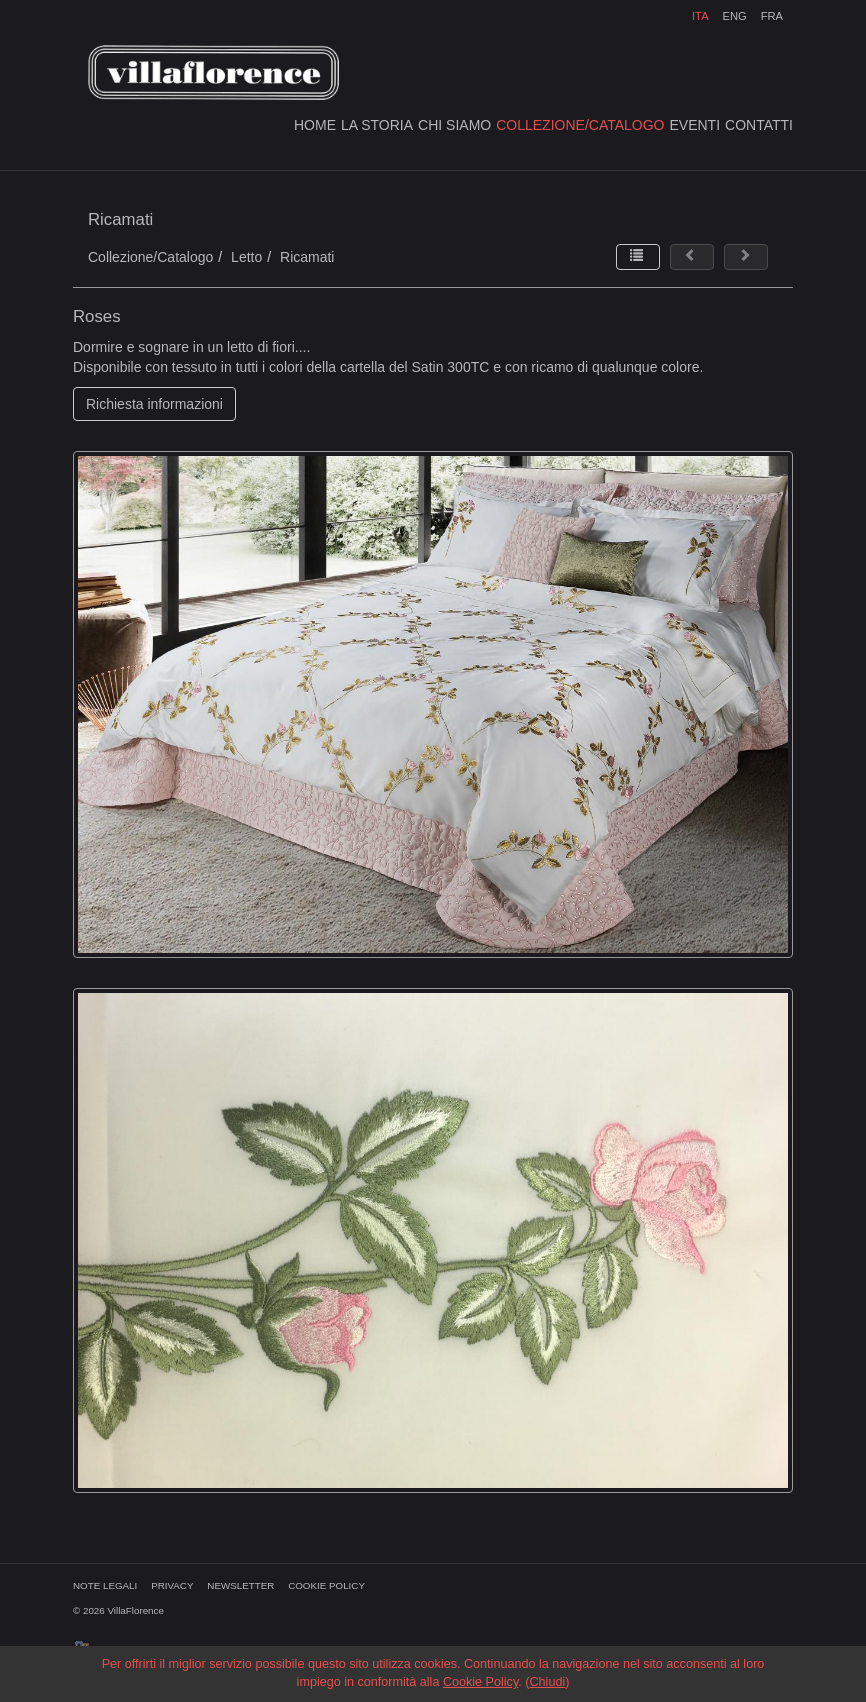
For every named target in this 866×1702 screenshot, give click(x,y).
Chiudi (547, 1682)
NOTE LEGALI (105, 1585)
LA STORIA (377, 125)
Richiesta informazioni (154, 404)
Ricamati (307, 257)
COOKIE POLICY (326, 1585)
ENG (734, 16)
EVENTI (695, 125)
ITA (700, 16)
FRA (772, 16)
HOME (315, 125)
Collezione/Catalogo (150, 257)
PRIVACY (172, 1585)
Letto (246, 257)
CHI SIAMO (454, 125)
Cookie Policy (480, 1682)
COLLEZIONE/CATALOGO (580, 125)
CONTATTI (759, 125)
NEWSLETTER (240, 1585)
